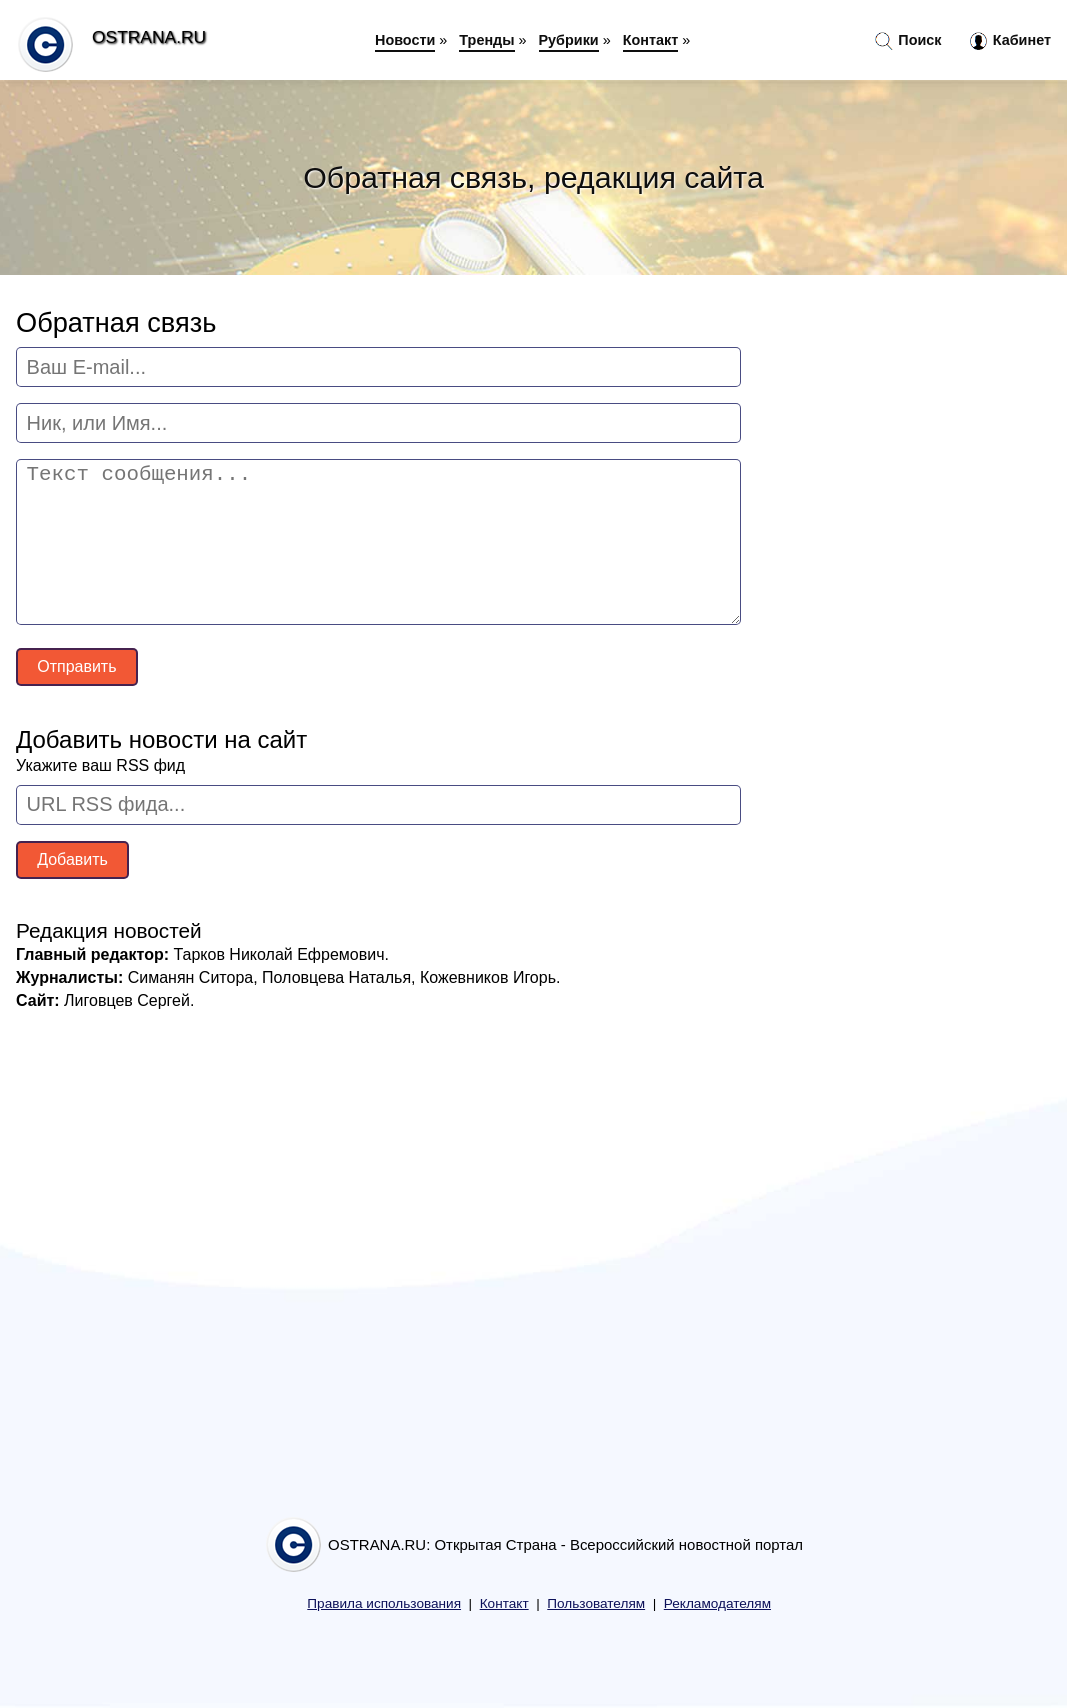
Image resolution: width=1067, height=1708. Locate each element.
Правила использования (384, 1603)
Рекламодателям (717, 1603)
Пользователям (596, 1603)
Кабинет (1010, 41)
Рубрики (569, 40)
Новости (405, 40)
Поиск (908, 41)
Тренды (486, 40)
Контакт (651, 40)
